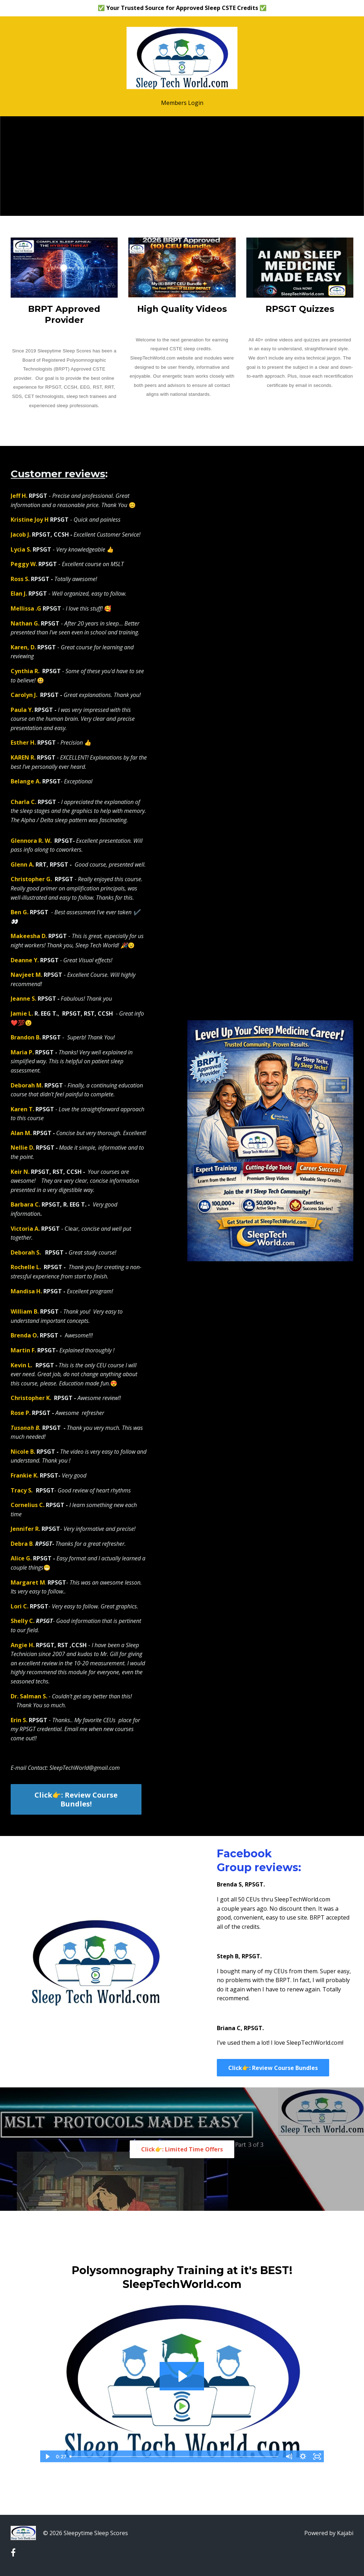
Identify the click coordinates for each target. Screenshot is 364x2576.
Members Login (182, 103)
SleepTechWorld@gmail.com (84, 1768)
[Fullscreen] (317, 2456)
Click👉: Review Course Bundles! (76, 1799)
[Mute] (289, 2456)
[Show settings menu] (303, 2456)
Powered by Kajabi (328, 2533)
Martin (21, 1350)
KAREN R (22, 757)
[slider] (174, 2456)
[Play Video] (47, 2456)
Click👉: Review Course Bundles (273, 2068)
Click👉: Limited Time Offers (182, 2149)
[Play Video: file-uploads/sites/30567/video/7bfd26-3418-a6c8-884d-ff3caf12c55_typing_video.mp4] (182, 2376)
